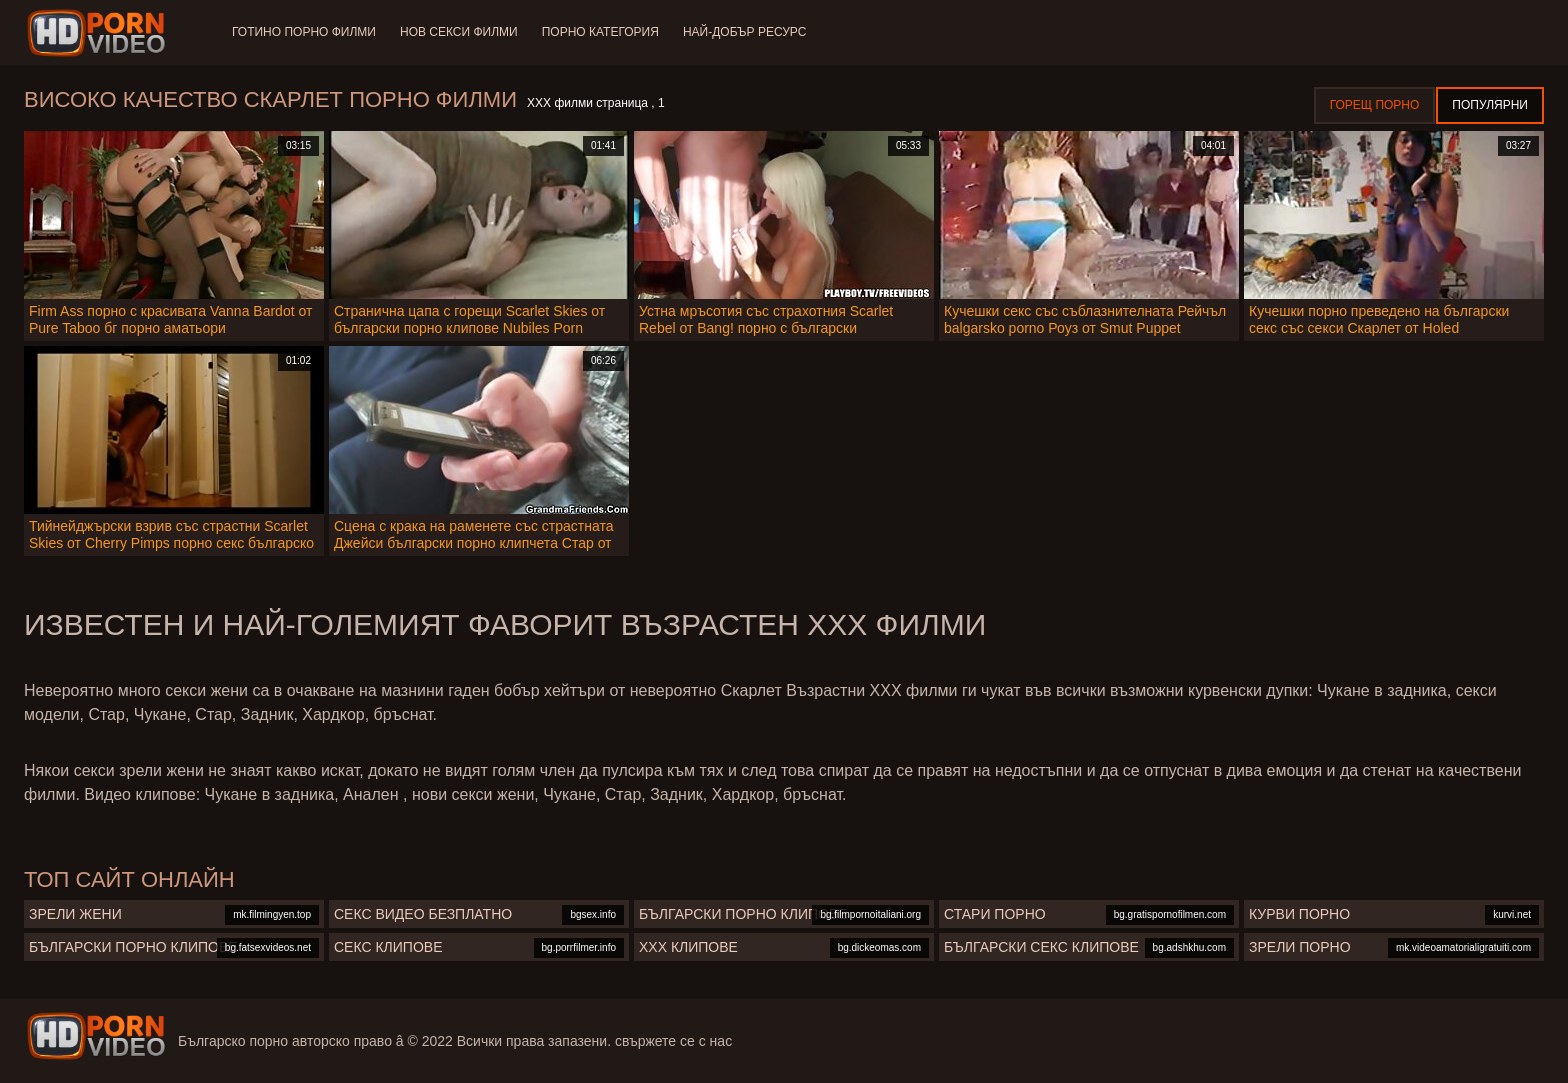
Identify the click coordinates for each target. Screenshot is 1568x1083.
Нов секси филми (459, 32)
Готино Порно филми (304, 32)
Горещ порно (1375, 105)
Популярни (1490, 105)
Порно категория (600, 32)
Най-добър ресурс (745, 32)
